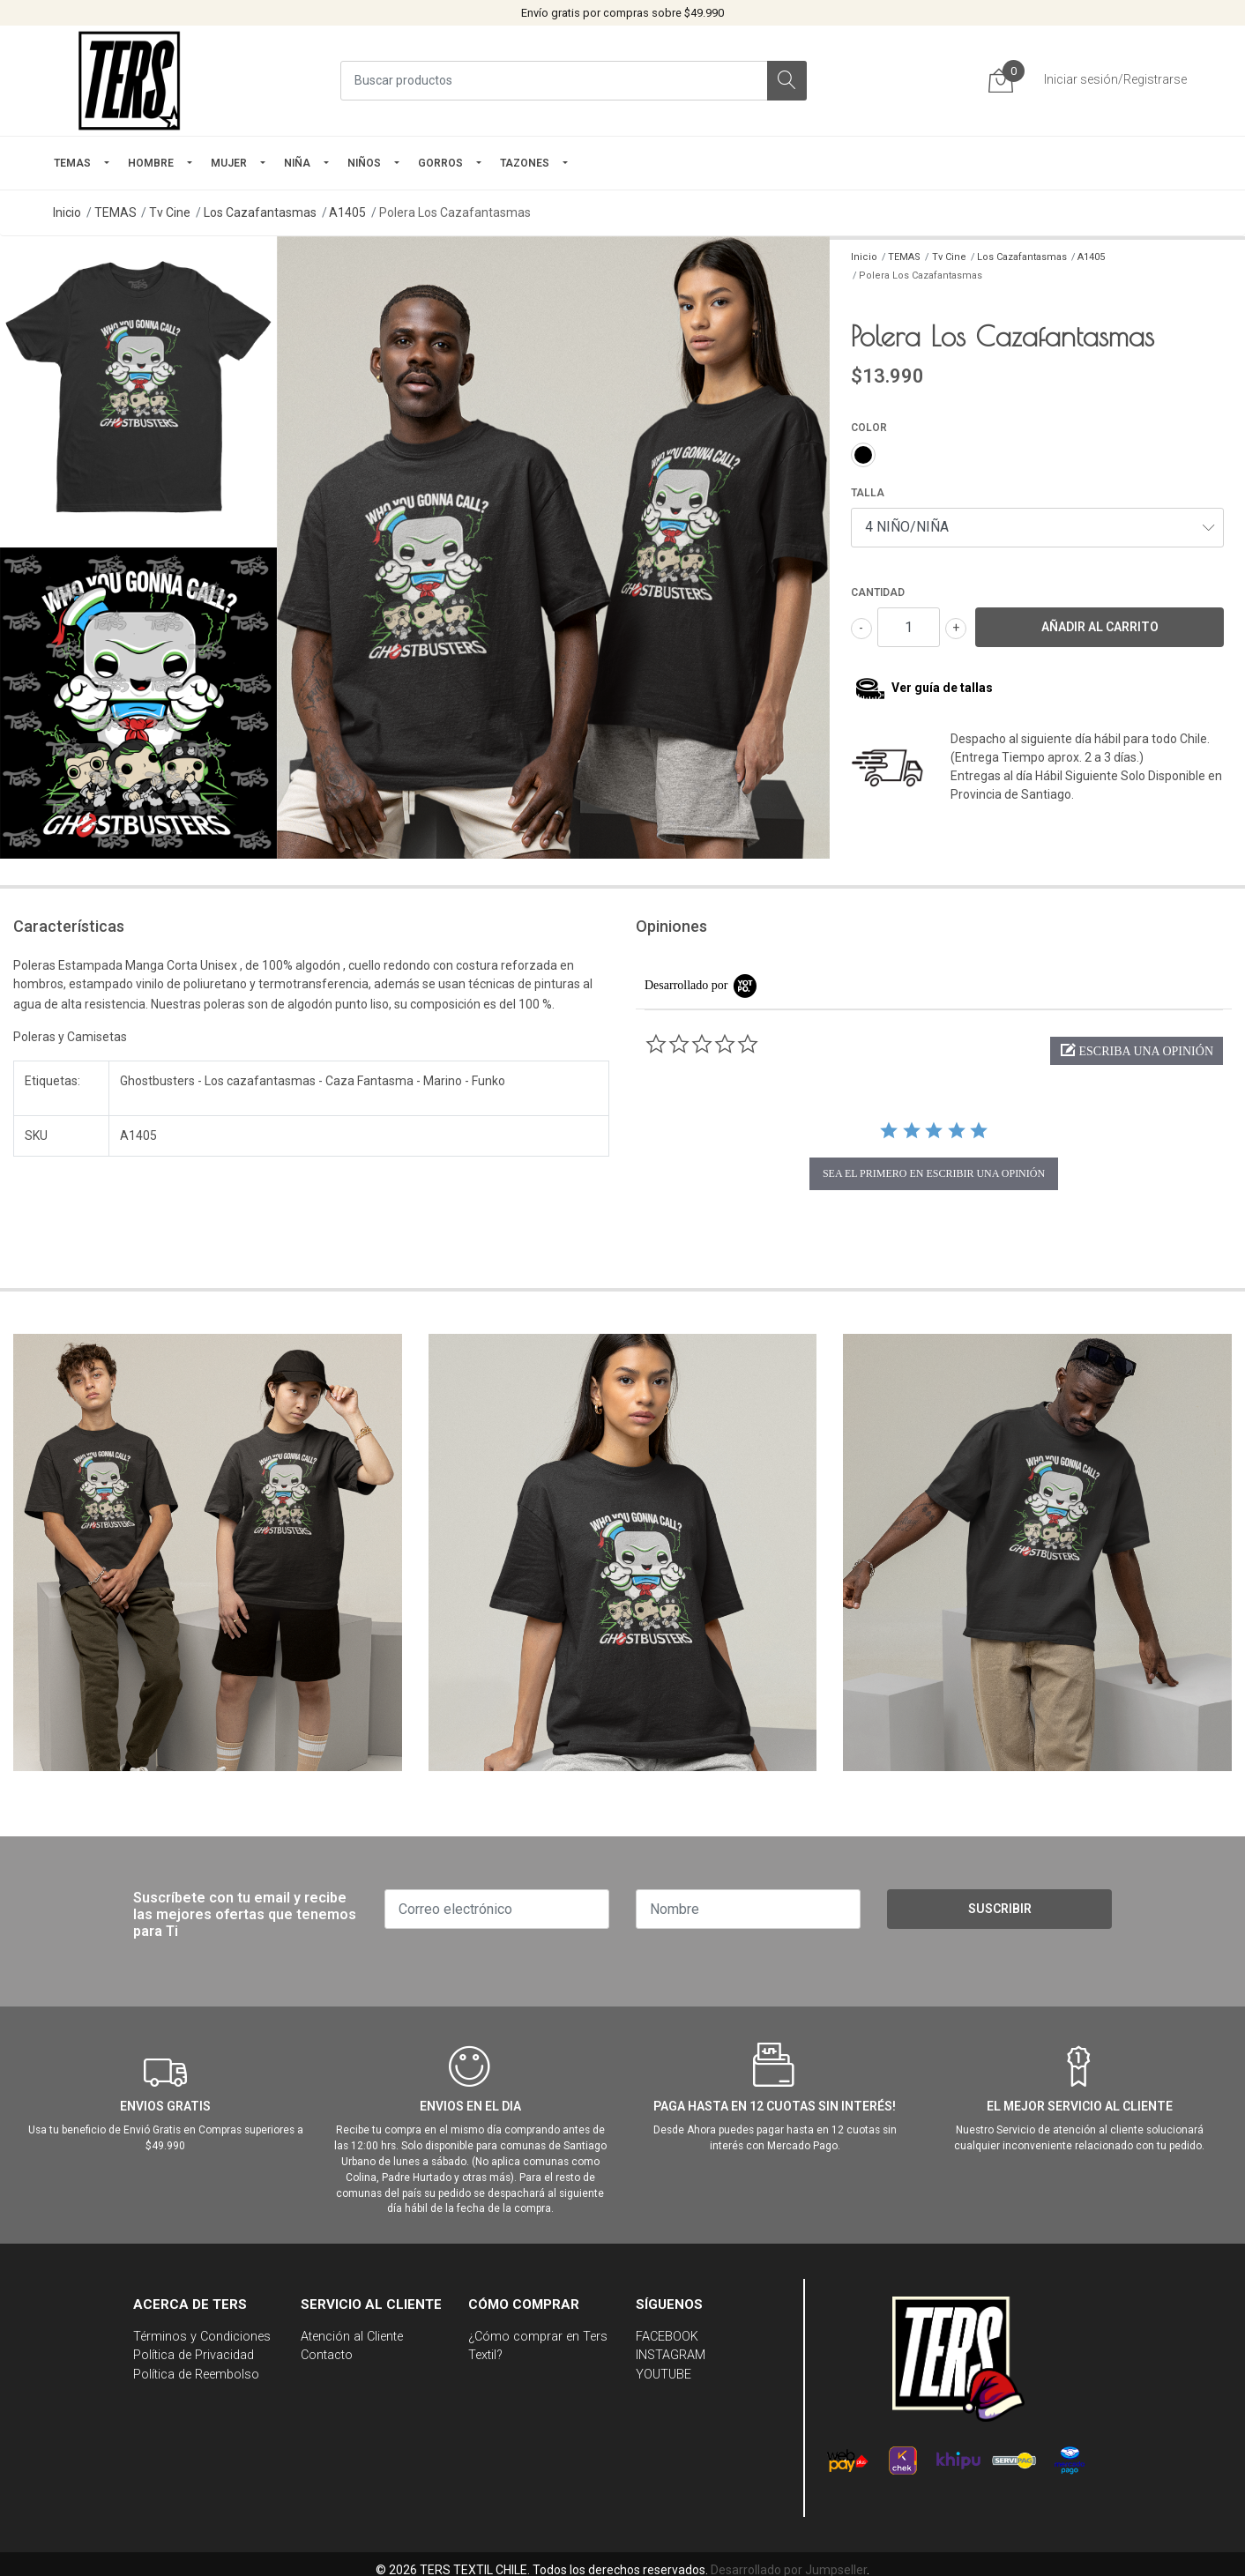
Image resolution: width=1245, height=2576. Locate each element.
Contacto (327, 2355)
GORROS (440, 163)
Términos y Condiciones (202, 2336)
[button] (1136, 1051)
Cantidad (878, 592)
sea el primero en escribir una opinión (934, 1173)
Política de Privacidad (193, 2355)
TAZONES (524, 163)
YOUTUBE (663, 2374)
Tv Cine (169, 212)
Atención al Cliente (352, 2336)
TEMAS (72, 163)
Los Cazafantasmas (260, 212)
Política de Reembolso (196, 2374)
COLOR (869, 427)
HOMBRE (151, 163)
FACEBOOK (667, 2336)
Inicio (67, 212)
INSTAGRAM (670, 2355)
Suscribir (1000, 1909)
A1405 (347, 212)
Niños (364, 163)
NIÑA (297, 163)
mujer (229, 163)
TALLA (867, 493)
